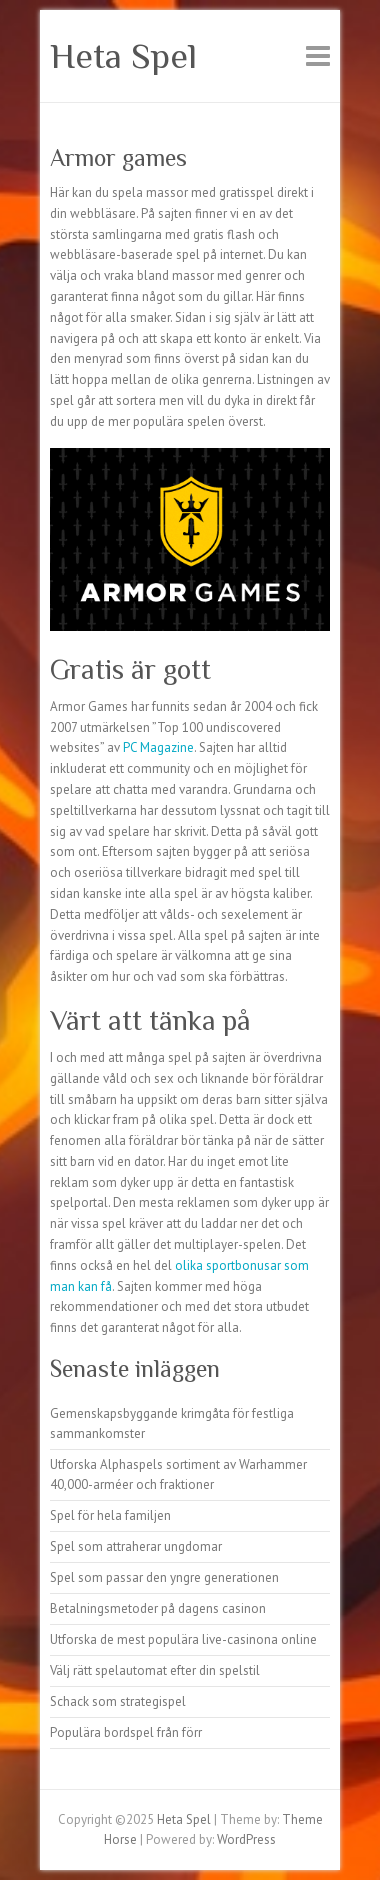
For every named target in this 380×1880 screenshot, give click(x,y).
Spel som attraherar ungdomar (136, 1546)
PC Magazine (158, 747)
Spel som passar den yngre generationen (164, 1577)
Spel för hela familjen (110, 1515)
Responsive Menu (318, 55)
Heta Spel (123, 56)
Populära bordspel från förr (126, 1732)
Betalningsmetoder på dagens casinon (158, 1608)
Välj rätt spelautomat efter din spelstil (155, 1670)
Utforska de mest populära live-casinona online (183, 1639)
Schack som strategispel (118, 1701)
